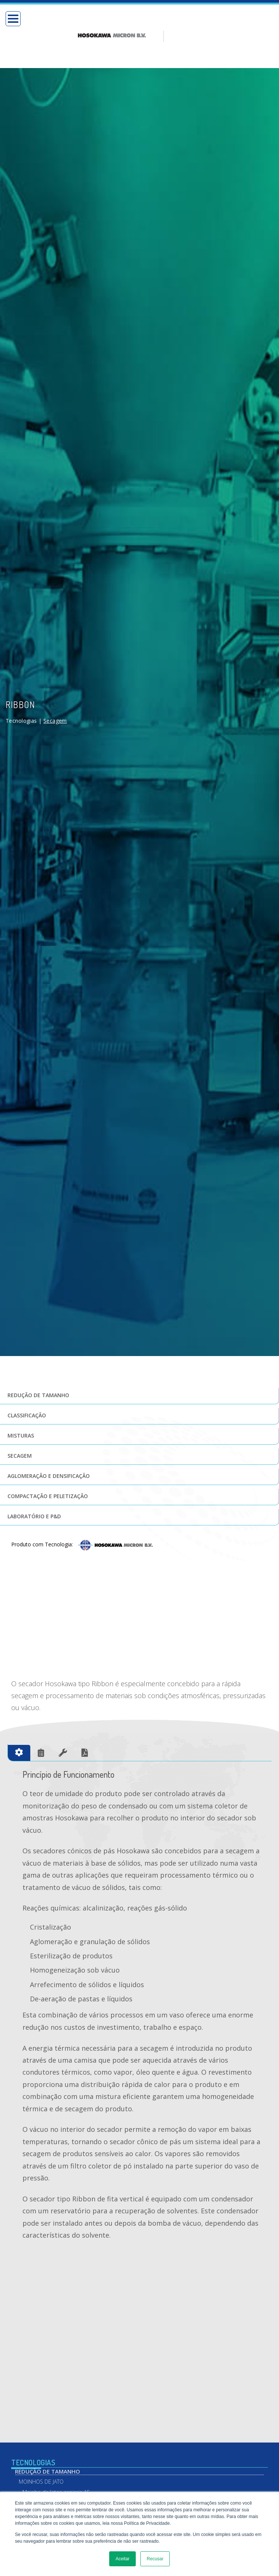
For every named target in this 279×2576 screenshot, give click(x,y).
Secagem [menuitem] (19, 1419)
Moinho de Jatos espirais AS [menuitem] (56, 2470)
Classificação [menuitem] (26, 1379)
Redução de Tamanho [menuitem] (47, 2449)
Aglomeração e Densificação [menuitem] (48, 1440)
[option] (120, 18)
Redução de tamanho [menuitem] (38, 1359)
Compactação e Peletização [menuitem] (47, 1460)
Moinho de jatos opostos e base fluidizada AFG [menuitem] (62, 2484)
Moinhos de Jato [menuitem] (41, 2460)
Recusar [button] (155, 2558)
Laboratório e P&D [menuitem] (34, 1480)
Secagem (55, 684)
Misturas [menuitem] (20, 1399)
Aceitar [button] (122, 2558)
